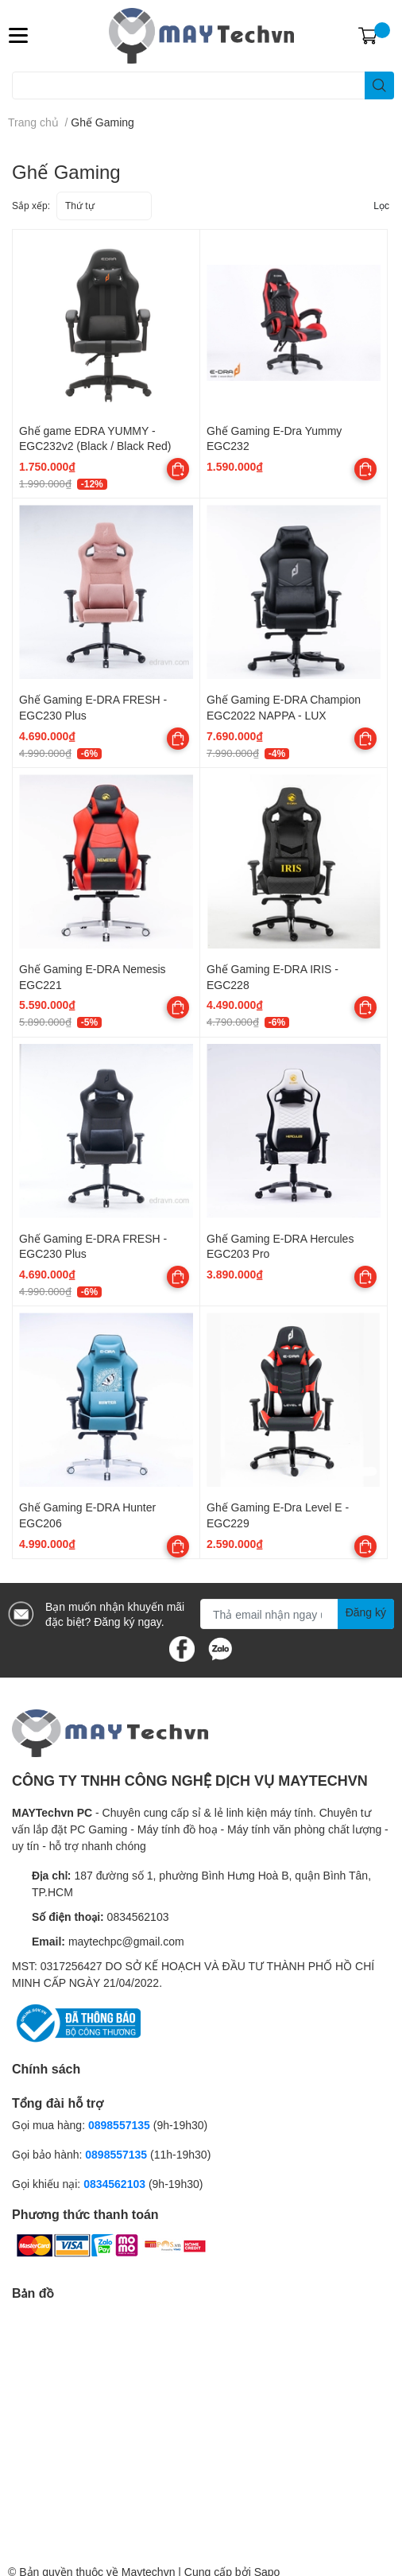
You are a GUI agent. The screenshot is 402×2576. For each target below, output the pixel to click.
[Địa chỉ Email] (297, 1614)
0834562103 (138, 1916)
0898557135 (119, 2125)
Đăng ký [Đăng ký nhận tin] (366, 1612)
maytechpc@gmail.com (126, 1941)
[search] (379, 85)
